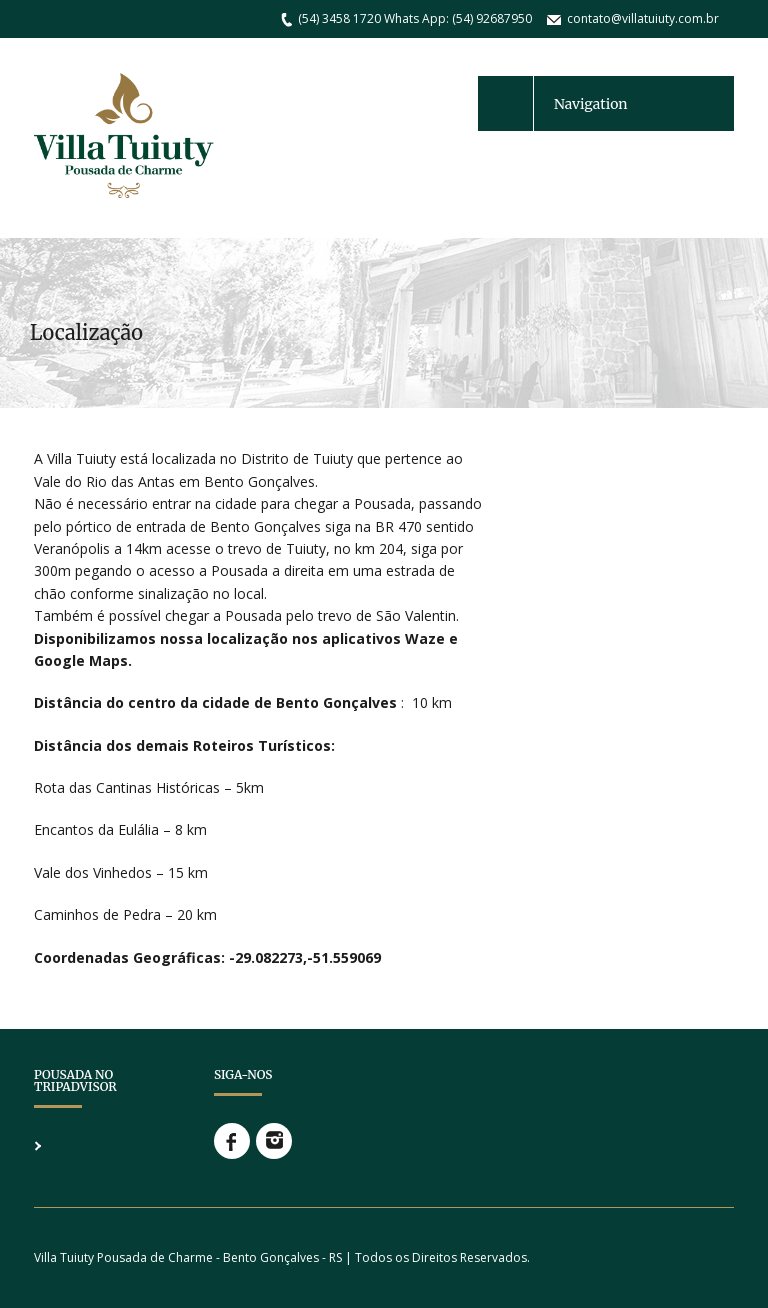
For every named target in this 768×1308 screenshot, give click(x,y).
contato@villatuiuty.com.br (643, 18)
